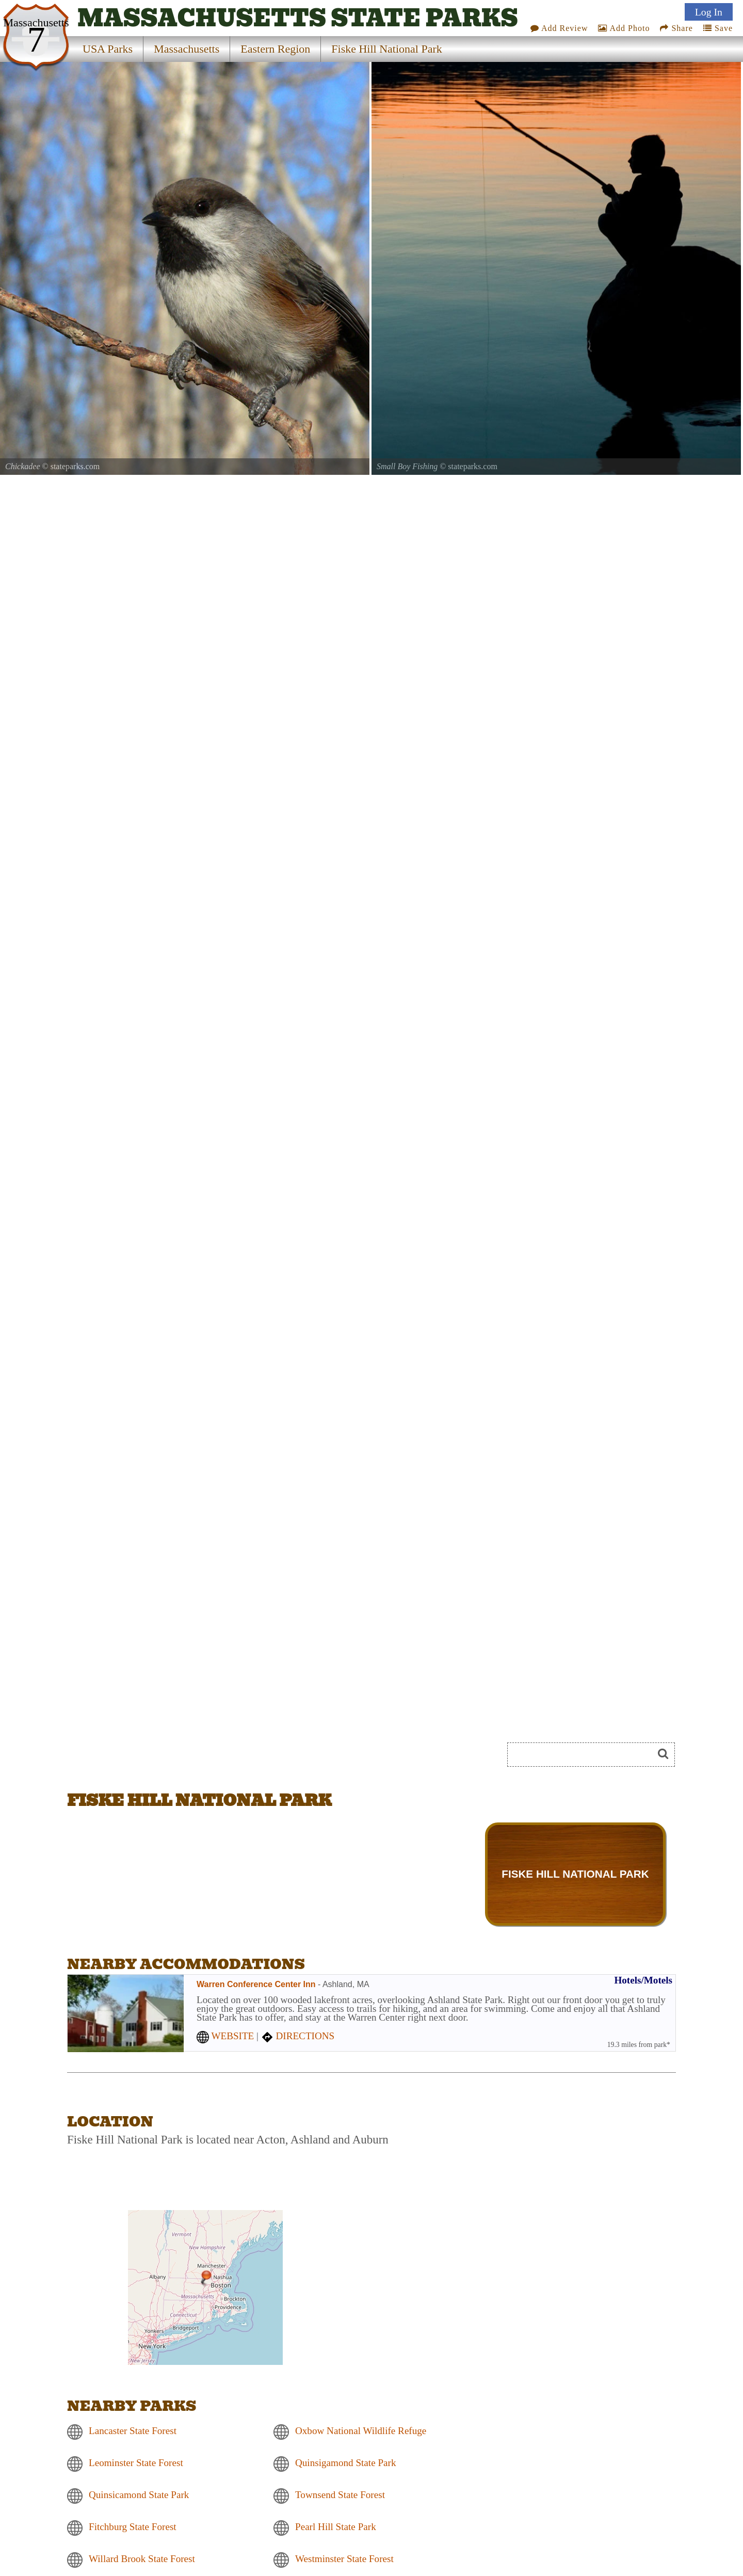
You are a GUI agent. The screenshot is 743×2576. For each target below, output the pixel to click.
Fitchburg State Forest (132, 2526)
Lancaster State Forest (132, 2430)
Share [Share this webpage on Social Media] (676, 28)
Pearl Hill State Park (335, 2526)
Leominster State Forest (136, 2462)
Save (718, 28)
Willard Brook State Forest (142, 2558)
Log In (708, 12)
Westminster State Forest (344, 2558)
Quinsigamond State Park (345, 2462)
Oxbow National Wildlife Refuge (360, 2430)
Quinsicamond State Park (139, 2494)
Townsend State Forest (340, 2494)
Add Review (559, 28)
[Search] (584, 1754)
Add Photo (624, 28)
